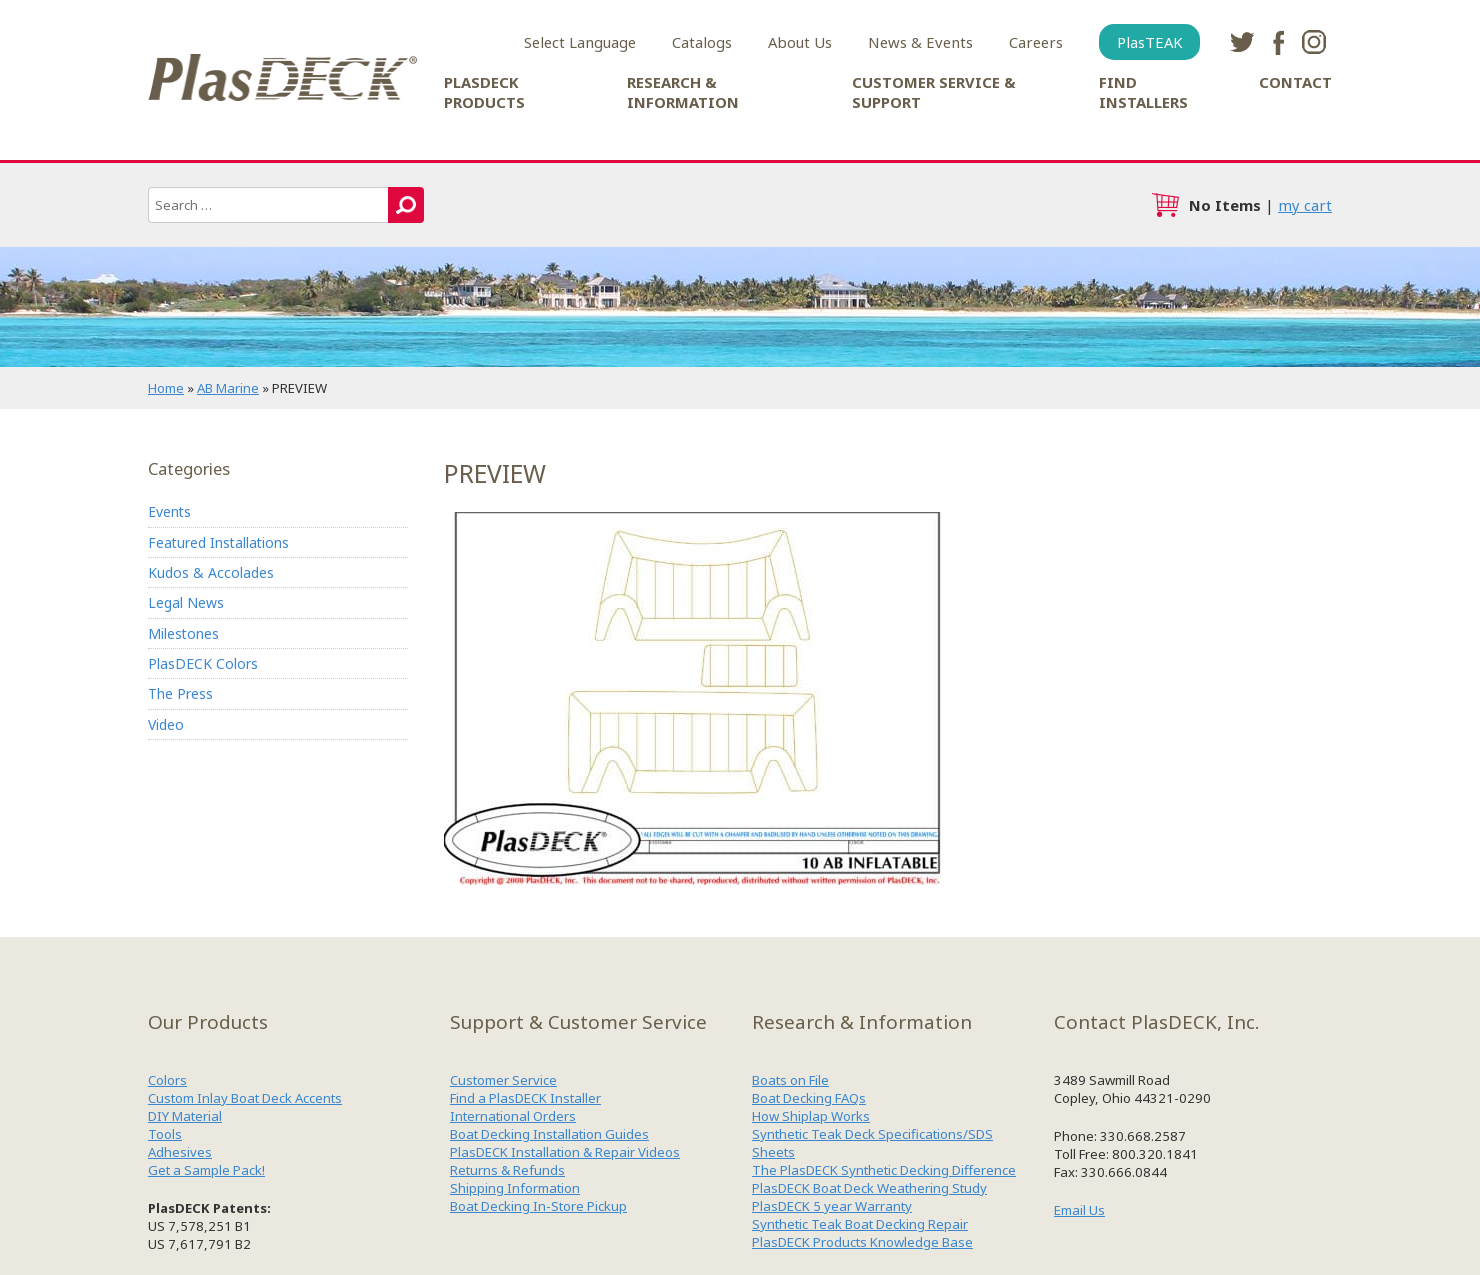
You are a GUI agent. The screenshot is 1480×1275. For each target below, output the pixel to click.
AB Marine (228, 388)
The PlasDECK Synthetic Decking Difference (884, 1170)
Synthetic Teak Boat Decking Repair (860, 1224)
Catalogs (702, 42)
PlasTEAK (1149, 42)
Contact (1295, 82)
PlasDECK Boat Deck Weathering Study (869, 1188)
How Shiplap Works (811, 1116)
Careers (1036, 42)
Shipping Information (515, 1188)
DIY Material (185, 1116)
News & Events (920, 42)
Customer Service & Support (934, 92)
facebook (1278, 42)
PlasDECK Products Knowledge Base (862, 1242)
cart (1165, 205)
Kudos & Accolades (211, 572)
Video (166, 724)
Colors (167, 1080)
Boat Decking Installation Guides (549, 1134)
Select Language (580, 42)
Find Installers (1143, 92)
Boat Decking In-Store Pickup (538, 1206)
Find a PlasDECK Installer (525, 1098)
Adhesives (180, 1152)
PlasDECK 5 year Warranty (832, 1206)
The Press (180, 694)
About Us (800, 42)
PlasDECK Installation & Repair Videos (565, 1152)
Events (169, 511)
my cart (1305, 205)
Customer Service (503, 1080)
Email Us (1079, 1210)
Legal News (186, 602)
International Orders (513, 1116)
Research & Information (683, 92)
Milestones (183, 633)
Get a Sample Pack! (206, 1170)
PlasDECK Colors (203, 663)
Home (166, 388)
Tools (165, 1134)
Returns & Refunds (507, 1170)
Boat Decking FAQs (809, 1098)
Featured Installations (218, 542)
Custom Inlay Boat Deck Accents (245, 1098)
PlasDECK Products (484, 92)
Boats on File (790, 1080)
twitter (1242, 42)
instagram (1314, 42)
